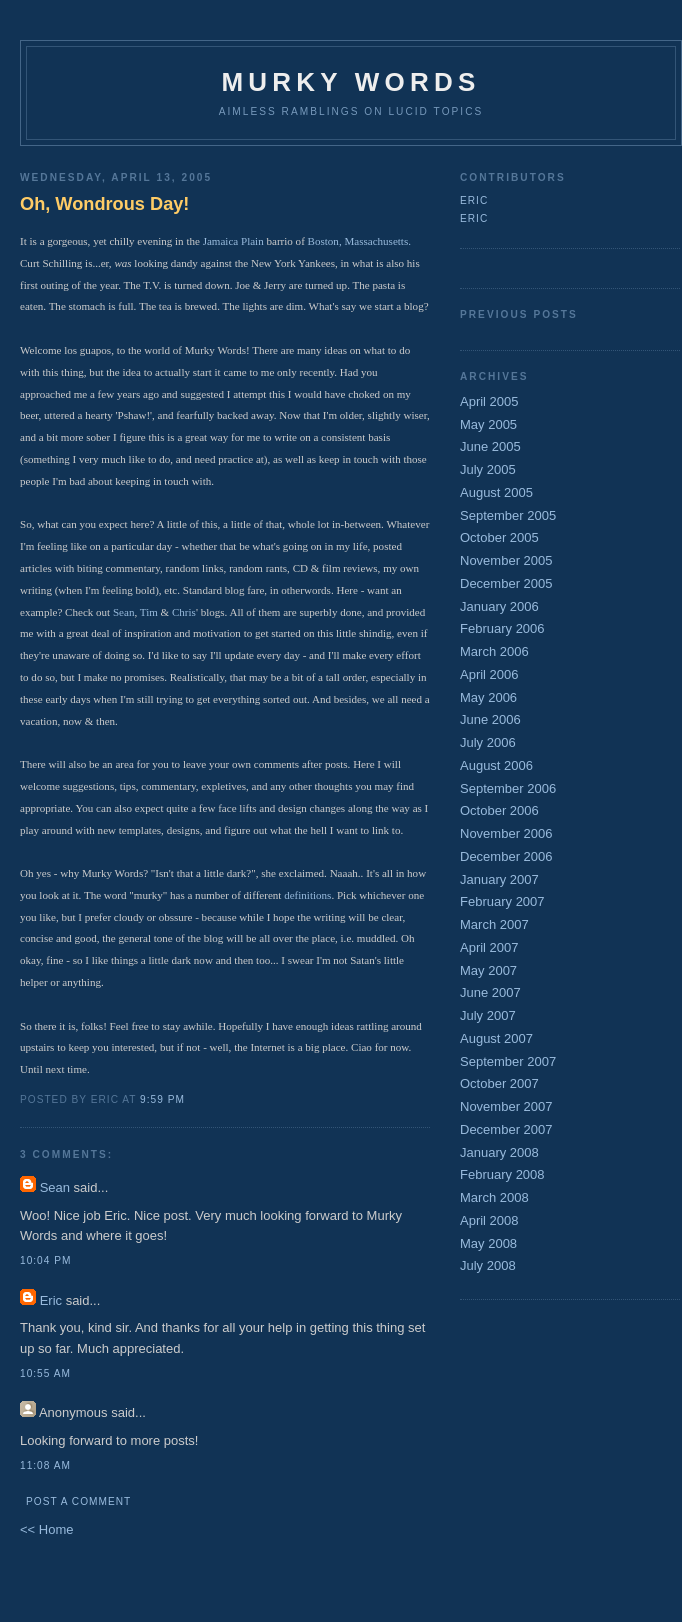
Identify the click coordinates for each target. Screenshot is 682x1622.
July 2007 (488, 1015)
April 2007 (489, 947)
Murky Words (351, 82)
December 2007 (506, 1129)
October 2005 (499, 537)
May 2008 (488, 1243)
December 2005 (506, 583)
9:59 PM (162, 1099)
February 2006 (502, 628)
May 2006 (488, 697)
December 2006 (506, 856)
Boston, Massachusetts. (359, 241)
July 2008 (488, 1265)
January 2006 (499, 606)
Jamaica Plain (233, 241)
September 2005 (508, 515)
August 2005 (496, 492)
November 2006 (506, 833)
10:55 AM (45, 1373)
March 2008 (494, 1197)
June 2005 (490, 446)
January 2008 (499, 1152)
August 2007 (496, 1038)
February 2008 (502, 1174)
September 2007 (508, 1061)
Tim (149, 612)
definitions (307, 895)
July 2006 (488, 742)
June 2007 (490, 992)
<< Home (46, 1529)
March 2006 (494, 651)
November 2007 (506, 1106)
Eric (51, 1300)
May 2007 (488, 970)
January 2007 (499, 879)
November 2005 (506, 560)
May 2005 (488, 424)
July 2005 (488, 469)
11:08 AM (45, 1465)
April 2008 (489, 1220)
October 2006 (499, 810)
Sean (123, 612)
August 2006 (496, 765)
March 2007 (494, 924)
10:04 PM (45, 1260)
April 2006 (489, 674)
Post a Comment (78, 1501)
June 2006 (490, 719)
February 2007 (502, 901)
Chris (184, 612)
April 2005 (489, 401)
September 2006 (508, 788)
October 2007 (499, 1083)
